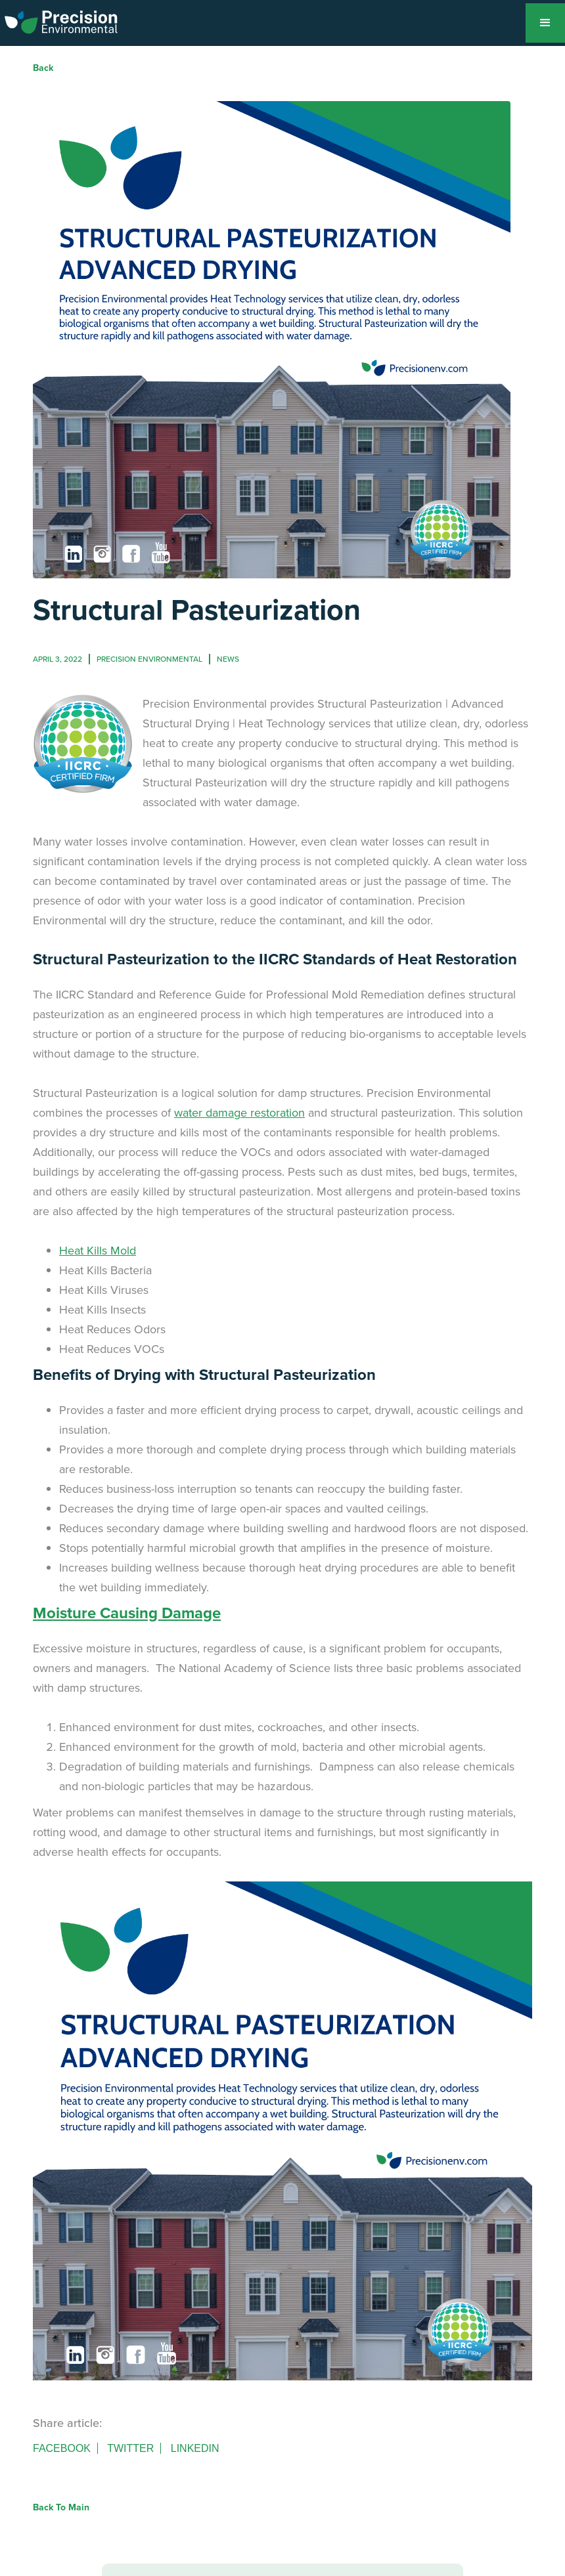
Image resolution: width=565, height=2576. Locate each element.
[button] (545, 23)
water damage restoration (239, 1112)
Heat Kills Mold (97, 1250)
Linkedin (195, 2448)
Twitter (130, 2448)
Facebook (62, 2448)
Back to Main (61, 2507)
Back (43, 68)
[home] (61, 19)
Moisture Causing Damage (127, 1613)
